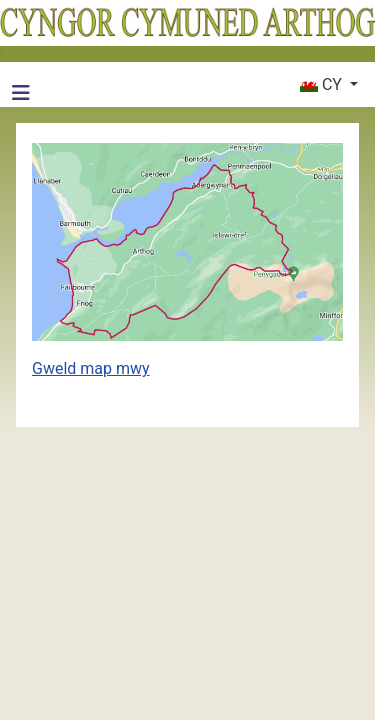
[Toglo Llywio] (21, 93)
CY (323, 84)
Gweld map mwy (91, 368)
